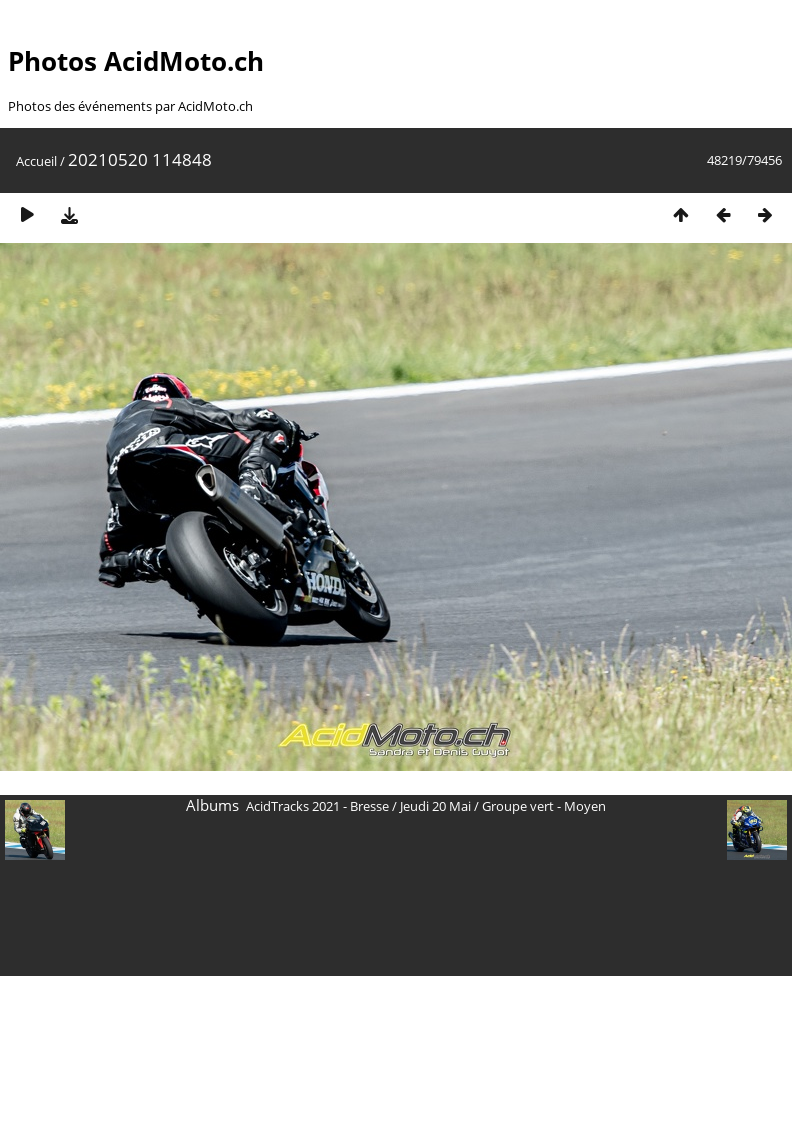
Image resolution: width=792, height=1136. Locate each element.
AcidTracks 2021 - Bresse (317, 806)
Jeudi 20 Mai (435, 806)
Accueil (36, 161)
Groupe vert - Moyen (544, 806)
